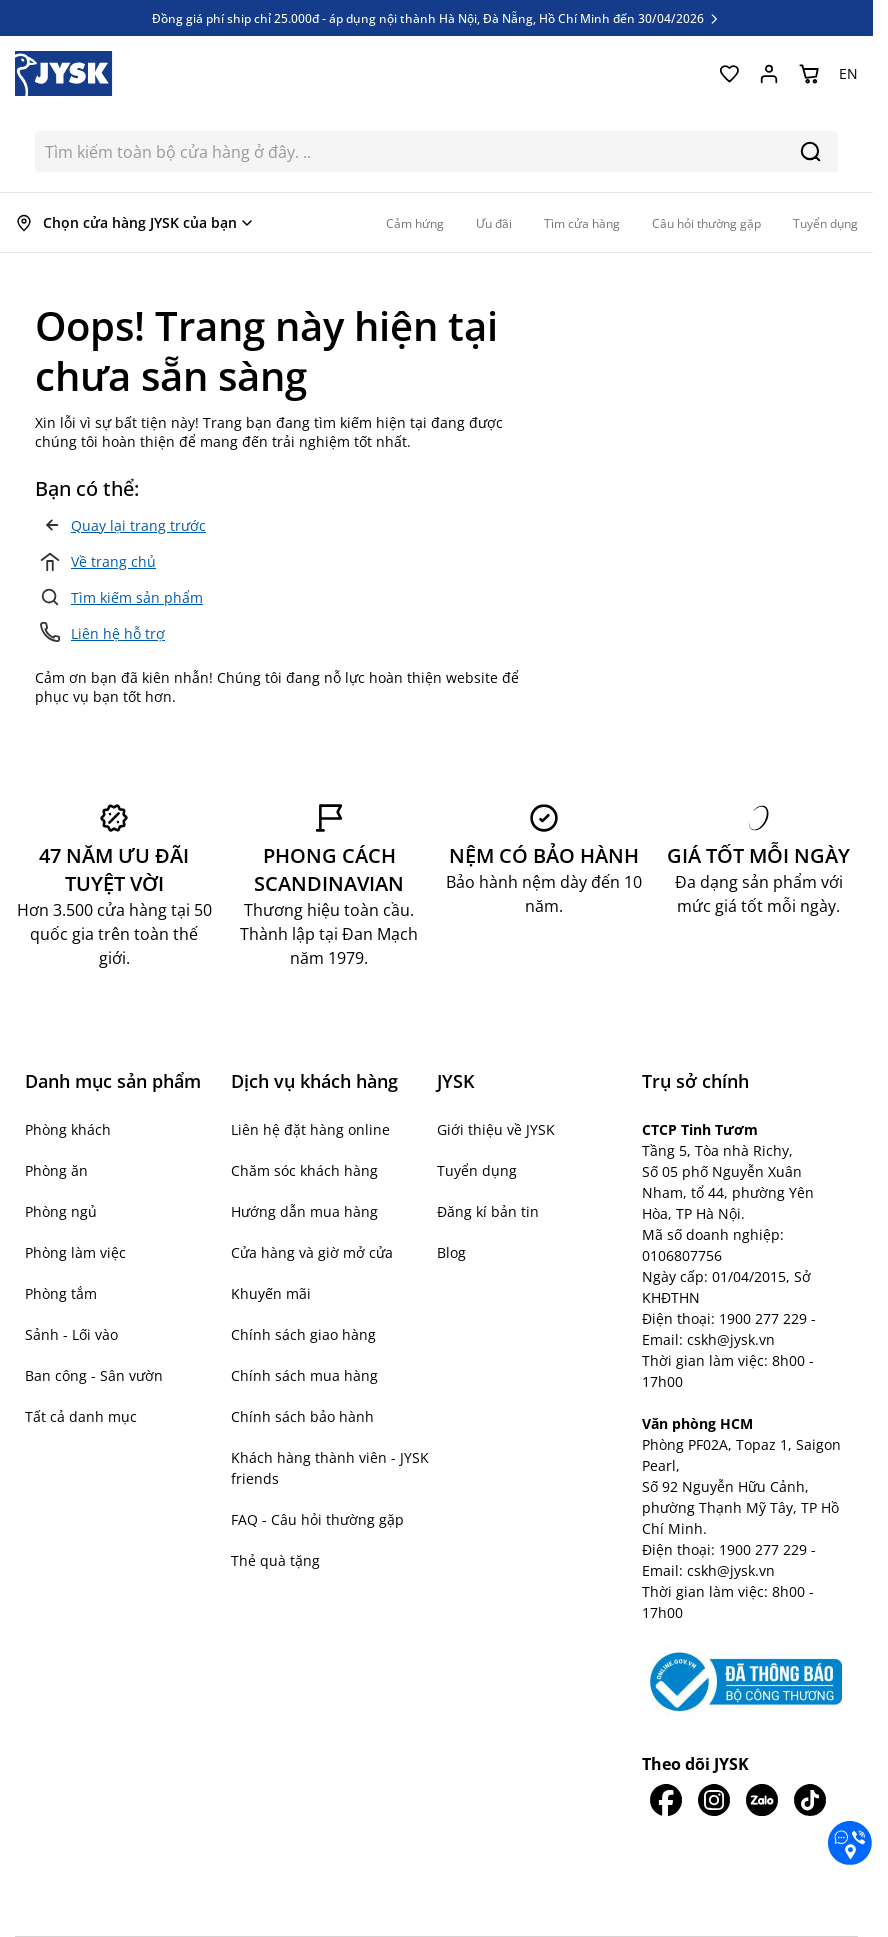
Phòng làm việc (75, 1252)
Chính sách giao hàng (303, 1334)
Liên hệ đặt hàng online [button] (310, 1129)
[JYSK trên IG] (714, 1800)
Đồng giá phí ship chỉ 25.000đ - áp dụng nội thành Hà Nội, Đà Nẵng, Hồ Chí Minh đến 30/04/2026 (436, 18)
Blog (451, 1252)
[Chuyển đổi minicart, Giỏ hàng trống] (809, 74)
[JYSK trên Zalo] (762, 1800)
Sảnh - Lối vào (71, 1334)
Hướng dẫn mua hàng (304, 1211)
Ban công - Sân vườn (94, 1375)
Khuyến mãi (271, 1293)
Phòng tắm (61, 1293)
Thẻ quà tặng (275, 1560)
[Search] (810, 151)
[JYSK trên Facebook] (666, 1800)
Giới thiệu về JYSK (496, 1129)
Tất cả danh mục (81, 1416)
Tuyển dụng (477, 1170)
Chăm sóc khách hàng (304, 1170)
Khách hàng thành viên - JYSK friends (330, 1468)
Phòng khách (68, 1129)
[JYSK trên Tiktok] (810, 1800)
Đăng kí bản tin (488, 1211)
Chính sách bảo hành (302, 1416)
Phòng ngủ (61, 1211)
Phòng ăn (56, 1170)
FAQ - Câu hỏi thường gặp (317, 1519)
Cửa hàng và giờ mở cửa (312, 1252)
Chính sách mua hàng (304, 1375)
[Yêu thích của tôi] (729, 74)
